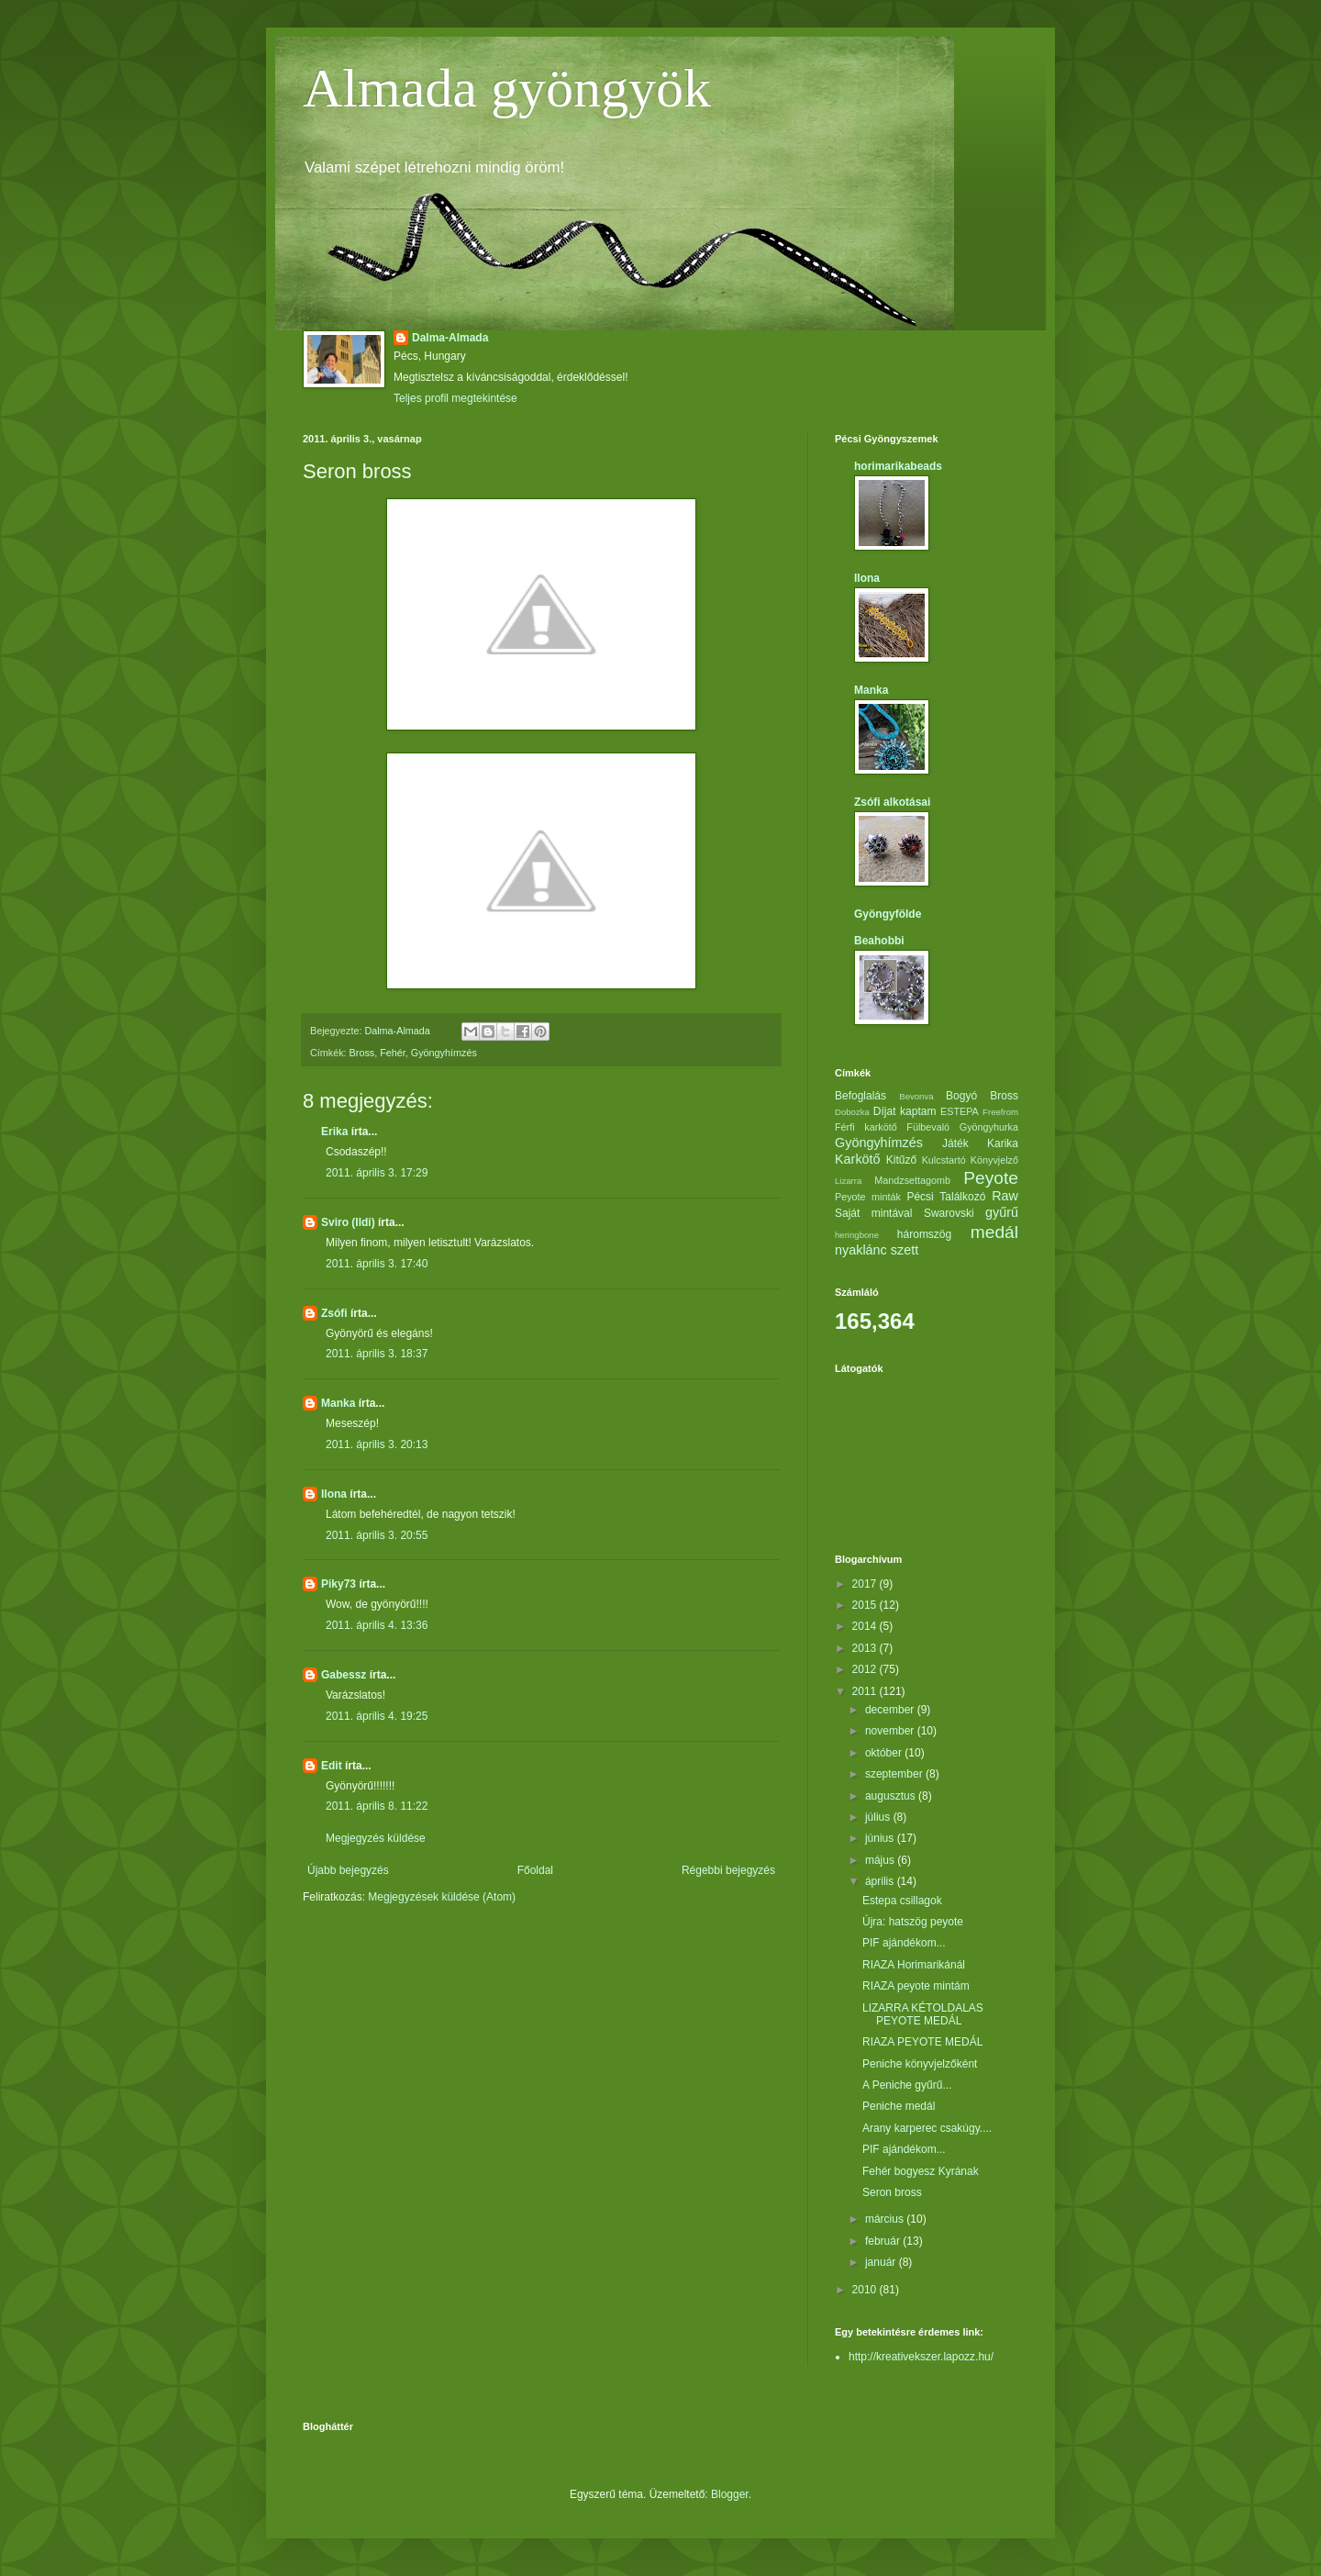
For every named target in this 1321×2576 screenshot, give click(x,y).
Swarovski (949, 1213)
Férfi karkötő (866, 1126)
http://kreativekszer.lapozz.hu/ (921, 2356)
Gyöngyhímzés (444, 1052)
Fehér (392, 1052)
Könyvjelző (994, 1159)
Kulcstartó (944, 1159)
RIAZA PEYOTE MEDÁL (922, 2041)
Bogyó (961, 1095)
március (885, 2219)
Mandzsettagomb (912, 1180)
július (879, 1817)
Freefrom (1000, 1112)
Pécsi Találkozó (945, 1196)
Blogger (730, 2494)
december (891, 1709)
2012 (866, 1669)
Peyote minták (868, 1196)
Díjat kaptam (905, 1111)
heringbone (857, 1235)
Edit (331, 1765)
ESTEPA (959, 1111)
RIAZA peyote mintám (916, 1985)
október (885, 1752)
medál (994, 1232)
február (884, 2241)
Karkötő (858, 1159)
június (881, 1838)
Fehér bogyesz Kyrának (920, 2171)
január (882, 2262)
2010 (866, 2289)
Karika (1002, 1143)
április (881, 1881)
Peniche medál (898, 2106)
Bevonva (916, 1096)
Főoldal (535, 1870)
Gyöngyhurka (989, 1126)
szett (904, 1250)
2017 (866, 1584)
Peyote (990, 1178)
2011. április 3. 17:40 (376, 1263)
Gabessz (343, 1674)
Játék (955, 1143)
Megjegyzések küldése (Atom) (442, 1896)
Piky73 (338, 1584)
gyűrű (1001, 1212)
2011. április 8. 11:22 (376, 1806)
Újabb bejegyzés (348, 1870)
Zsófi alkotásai (892, 802)
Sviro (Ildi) (348, 1222)
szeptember (895, 1774)
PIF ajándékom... (904, 1942)
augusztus (891, 1796)
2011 (866, 1691)
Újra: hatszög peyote (912, 1921)
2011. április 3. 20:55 (376, 1535)
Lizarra (848, 1181)
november (891, 1730)
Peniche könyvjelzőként (919, 2063)
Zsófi (334, 1313)
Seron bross (892, 2192)
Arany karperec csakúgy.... (927, 2128)
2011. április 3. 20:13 (376, 1444)
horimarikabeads (898, 466)
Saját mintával (873, 1213)
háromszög (924, 1234)
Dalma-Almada (450, 337)
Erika (334, 1131)
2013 (866, 1648)
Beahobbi (879, 940)
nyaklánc (861, 1250)
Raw (1005, 1195)
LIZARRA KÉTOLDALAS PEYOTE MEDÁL (922, 2014)
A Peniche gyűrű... (906, 2085)
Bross (362, 1052)
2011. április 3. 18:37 (376, 1353)
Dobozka (852, 1112)
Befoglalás (860, 1095)
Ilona (334, 1494)
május (881, 1860)
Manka (338, 1403)
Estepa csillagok (902, 1900)
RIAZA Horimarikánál (913, 1964)
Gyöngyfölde (887, 914)
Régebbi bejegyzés (728, 1870)
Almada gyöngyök (507, 88)
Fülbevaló (927, 1126)
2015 (866, 1605)
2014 (866, 1626)
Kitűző (901, 1160)
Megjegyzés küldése (376, 1838)
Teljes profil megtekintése (455, 398)
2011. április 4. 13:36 (376, 1625)
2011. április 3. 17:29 (376, 1172)
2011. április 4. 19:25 (376, 1716)
